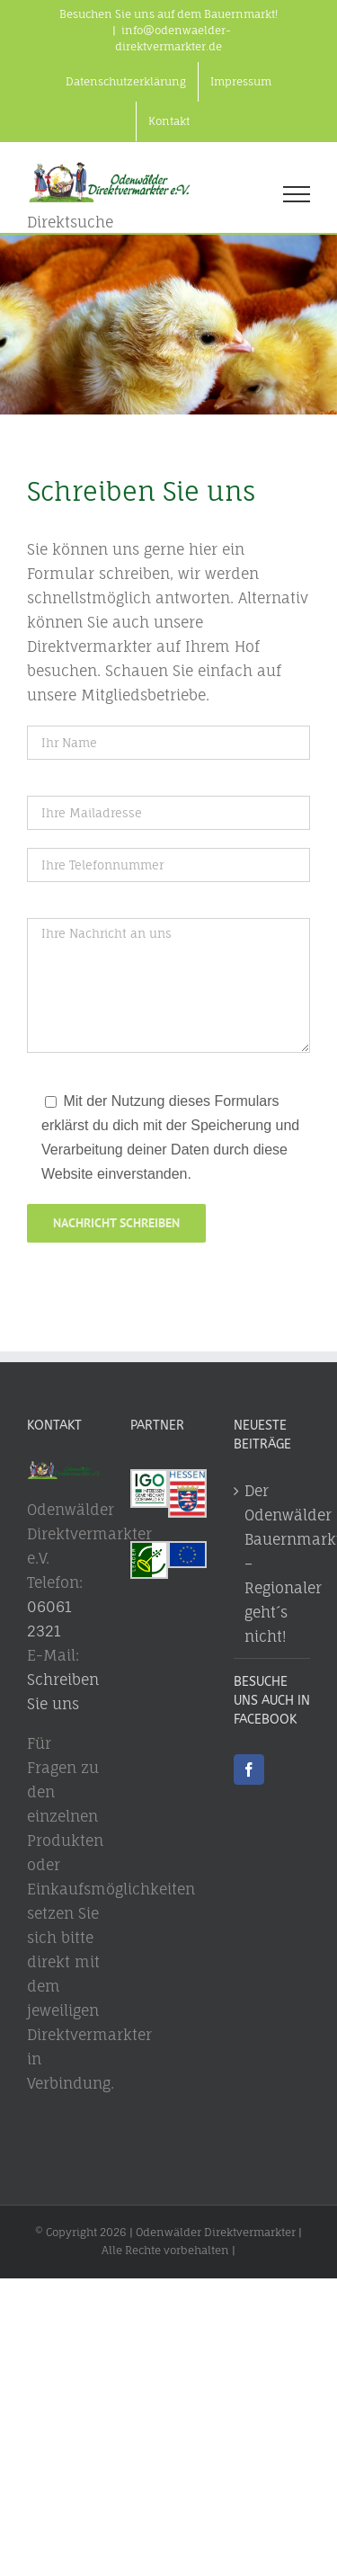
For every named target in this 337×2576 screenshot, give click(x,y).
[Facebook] (249, 1769)
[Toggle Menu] (296, 194)
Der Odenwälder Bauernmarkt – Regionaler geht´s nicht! (272, 1563)
